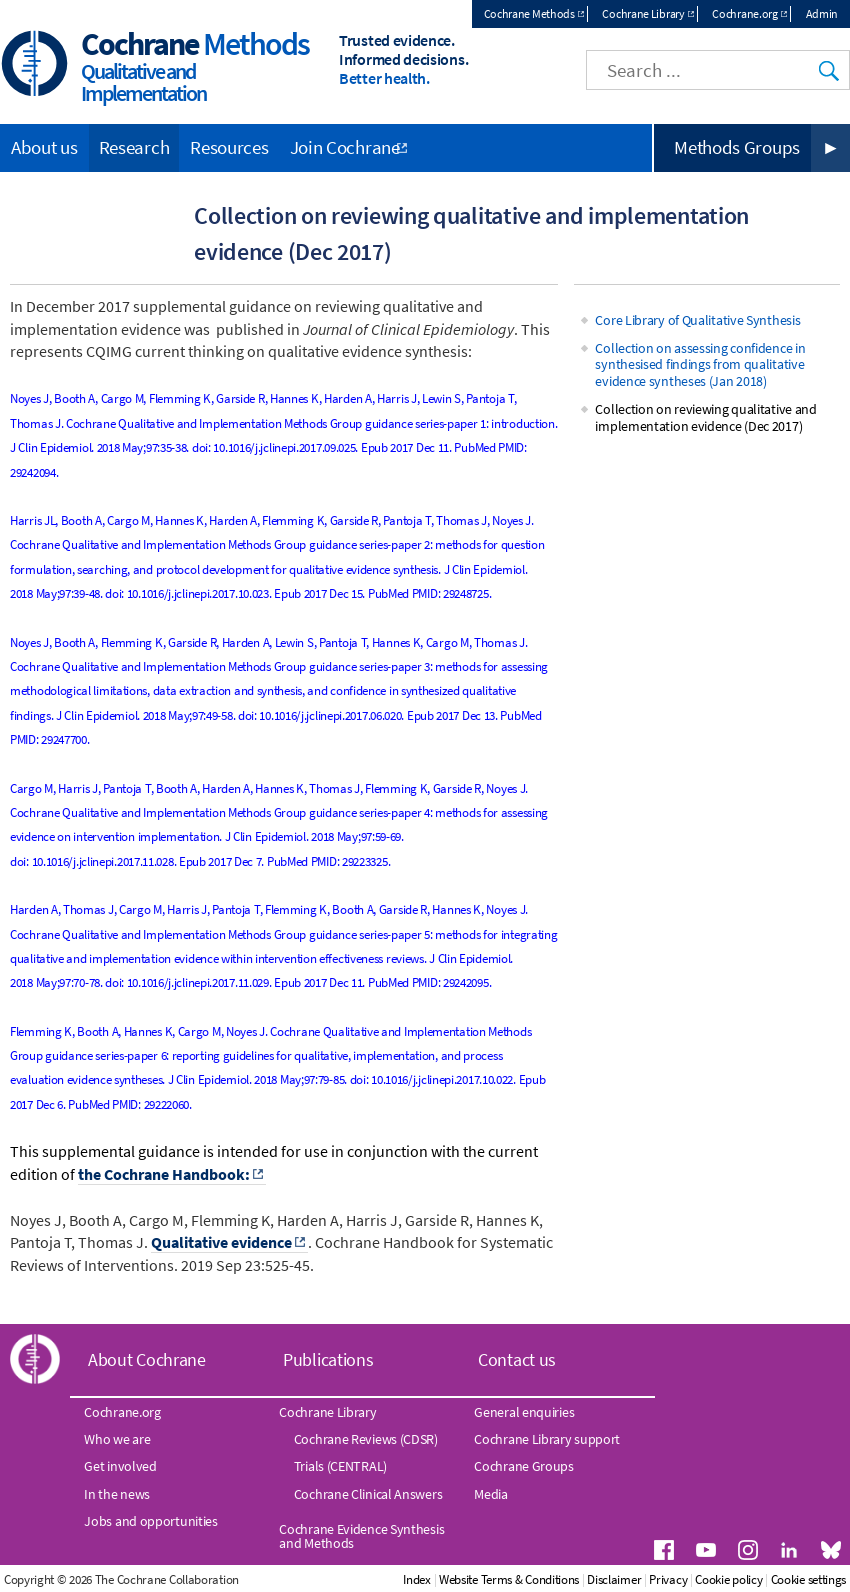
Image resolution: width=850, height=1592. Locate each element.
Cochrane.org (744, 13)
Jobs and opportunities (150, 1521)
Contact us (517, 1359)
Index (417, 1579)
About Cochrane (147, 1359)
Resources (229, 147)
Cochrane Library (643, 13)
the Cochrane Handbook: (164, 1174)
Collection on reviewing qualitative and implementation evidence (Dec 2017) (705, 417)
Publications (328, 1359)
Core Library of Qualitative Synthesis (697, 320)
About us (44, 147)
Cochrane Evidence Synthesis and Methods (361, 1536)
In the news (117, 1494)
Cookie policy (728, 1579)
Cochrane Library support (547, 1439)
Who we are (117, 1439)
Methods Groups (737, 147)
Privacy (668, 1579)
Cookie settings (809, 1579)
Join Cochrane (345, 147)
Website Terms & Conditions (509, 1579)
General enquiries (524, 1412)
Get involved (120, 1466)
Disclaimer (614, 1579)
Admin (822, 13)
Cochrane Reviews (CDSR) (366, 1439)
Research (134, 147)
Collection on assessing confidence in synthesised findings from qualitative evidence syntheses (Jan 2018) (700, 365)
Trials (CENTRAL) (340, 1466)
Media (491, 1494)
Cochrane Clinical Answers (368, 1494)
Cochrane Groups (524, 1466)
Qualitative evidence (221, 1242)
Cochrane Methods (529, 13)
